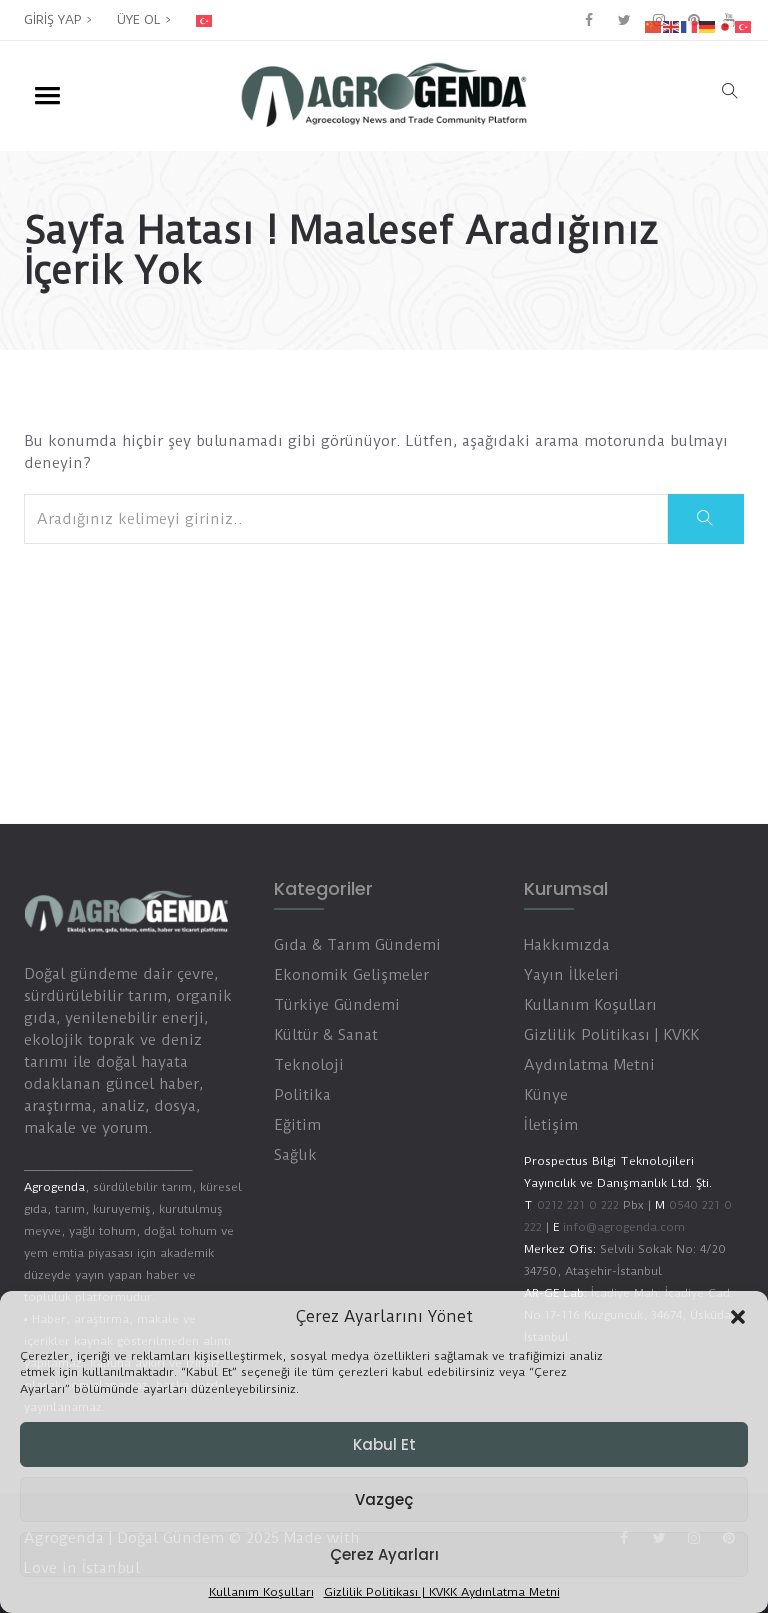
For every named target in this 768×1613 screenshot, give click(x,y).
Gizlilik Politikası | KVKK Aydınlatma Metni (442, 1592)
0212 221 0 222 (578, 1205)
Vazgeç (384, 1499)
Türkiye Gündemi (337, 1005)
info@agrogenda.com (624, 1227)
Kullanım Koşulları (261, 1592)
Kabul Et (384, 1444)
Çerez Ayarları (384, 1554)
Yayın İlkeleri (571, 975)
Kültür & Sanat (326, 1035)
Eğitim (297, 1125)
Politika (302, 1095)
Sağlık (295, 1155)
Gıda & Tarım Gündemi (357, 945)
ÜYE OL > (144, 19)
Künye (546, 1095)
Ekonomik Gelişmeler (351, 975)
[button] (738, 1317)
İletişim (551, 1125)
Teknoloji (309, 1065)
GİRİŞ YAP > (58, 19)
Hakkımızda (567, 945)
